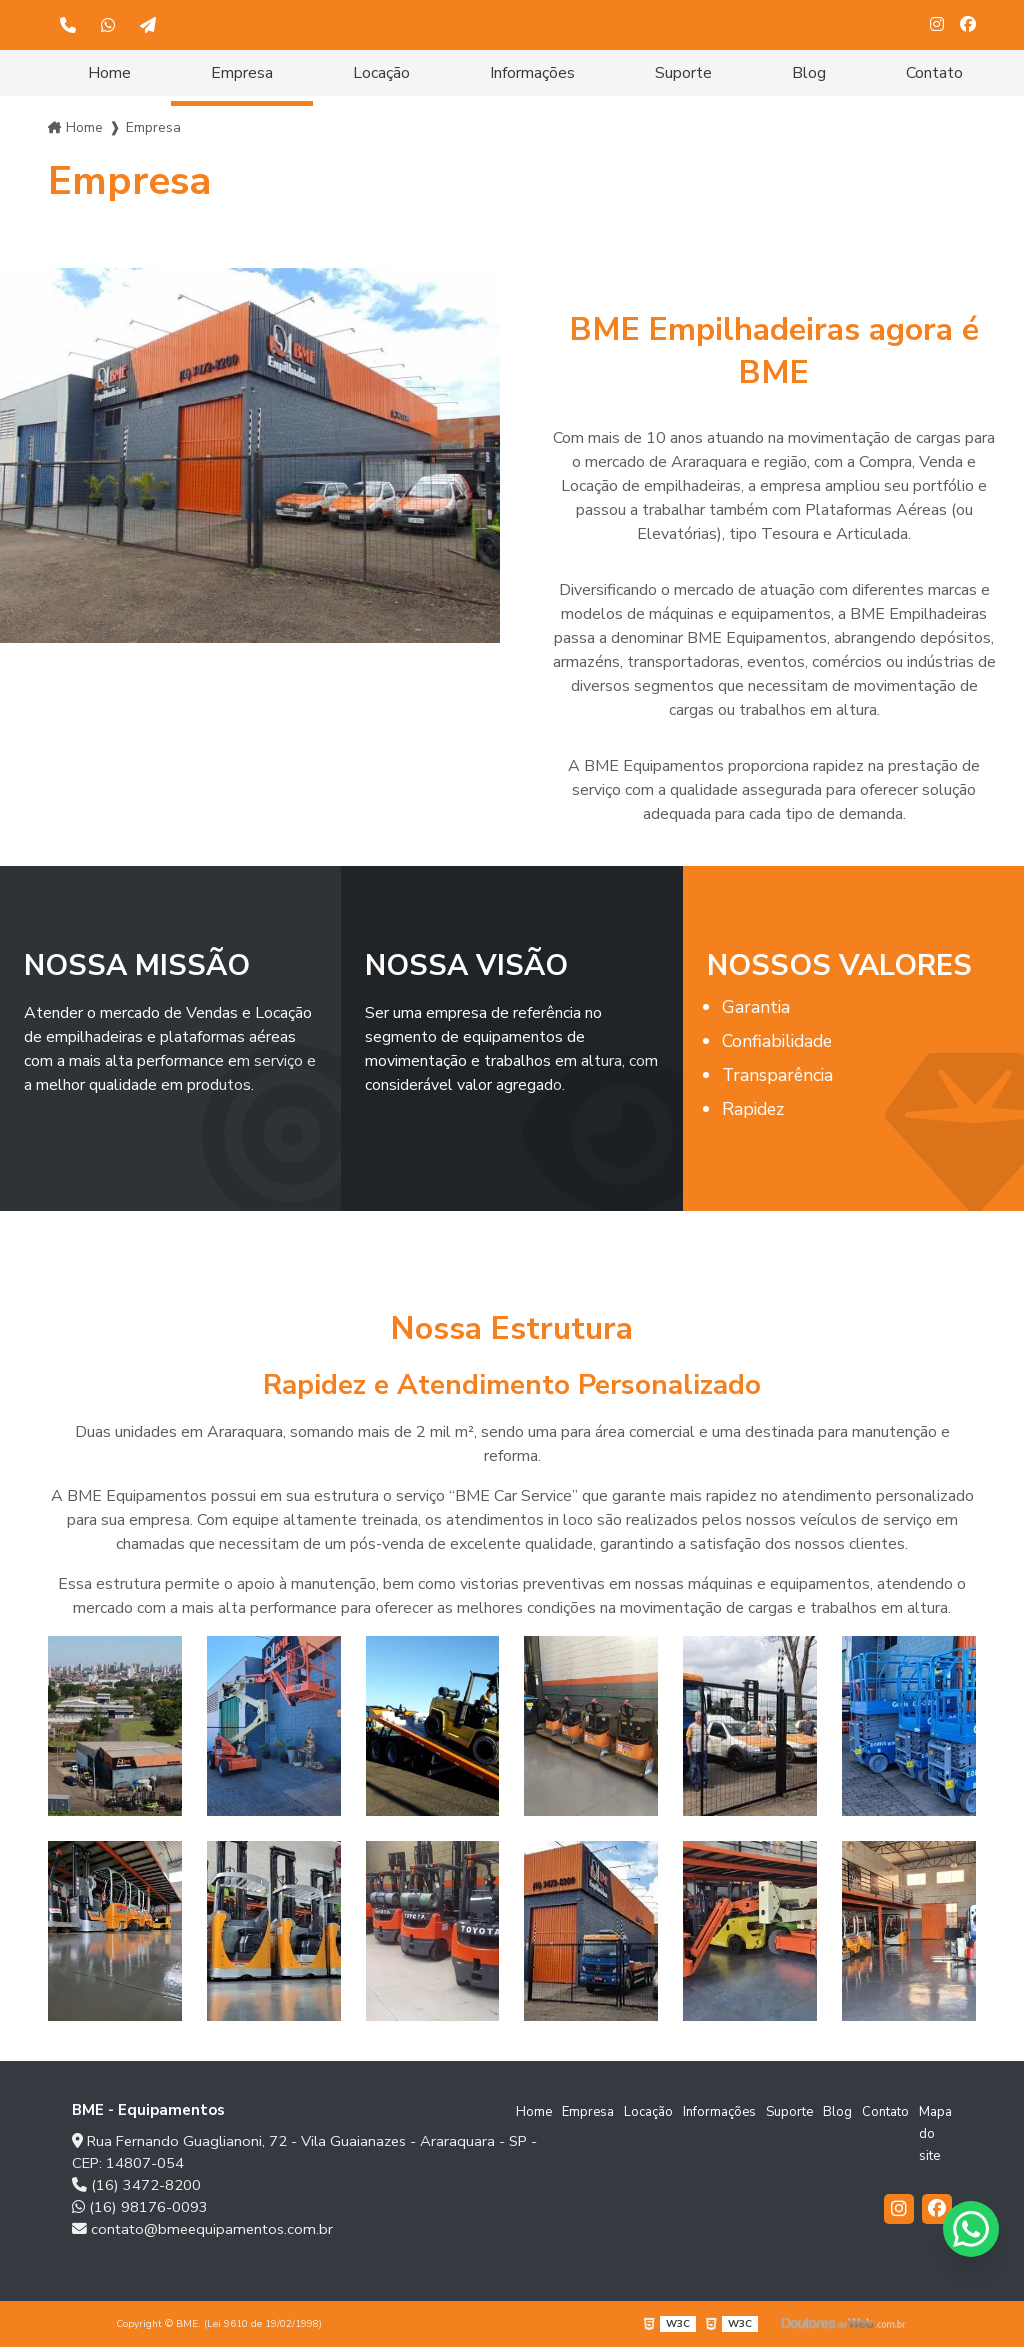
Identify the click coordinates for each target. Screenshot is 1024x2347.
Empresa (242, 73)
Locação (381, 73)
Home (109, 73)
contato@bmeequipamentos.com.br (202, 2229)
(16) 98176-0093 (140, 2207)
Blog (809, 73)
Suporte (683, 73)
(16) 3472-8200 (136, 2185)
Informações (532, 73)
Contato (934, 73)
